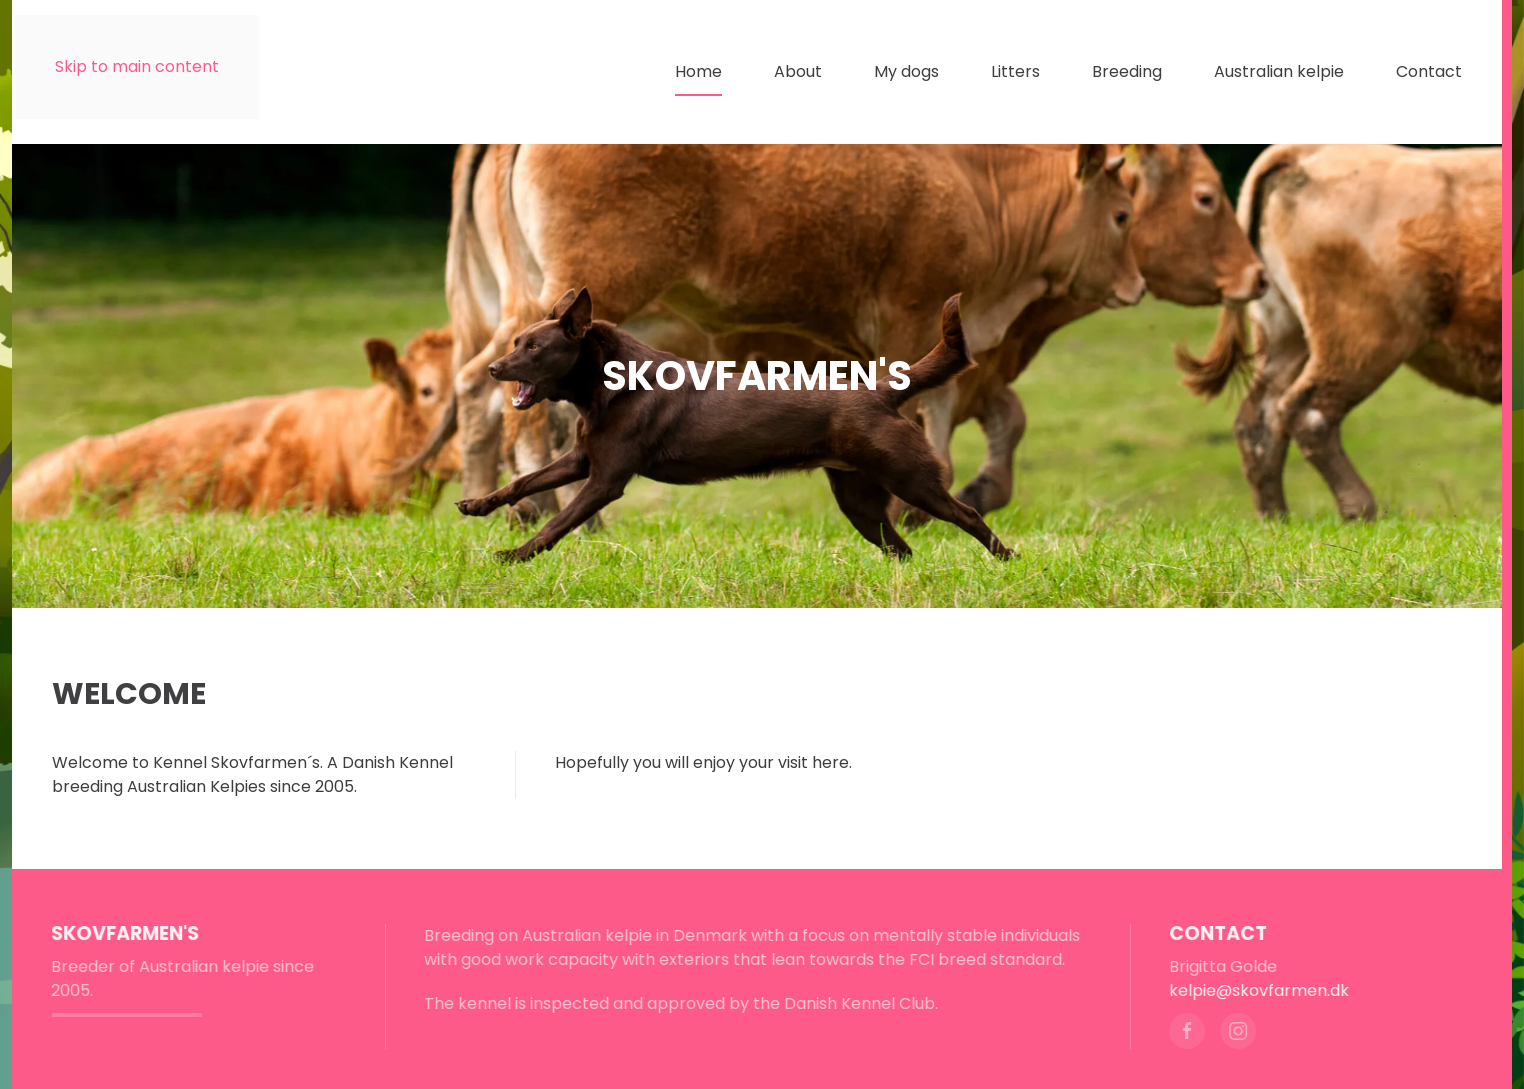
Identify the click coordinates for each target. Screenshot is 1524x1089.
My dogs (906, 71)
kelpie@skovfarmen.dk (1257, 990)
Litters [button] (1015, 71)
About (798, 71)
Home (698, 71)
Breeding (1127, 71)
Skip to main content (137, 66)
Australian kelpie (1279, 71)
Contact (1429, 71)
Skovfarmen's (123, 933)
